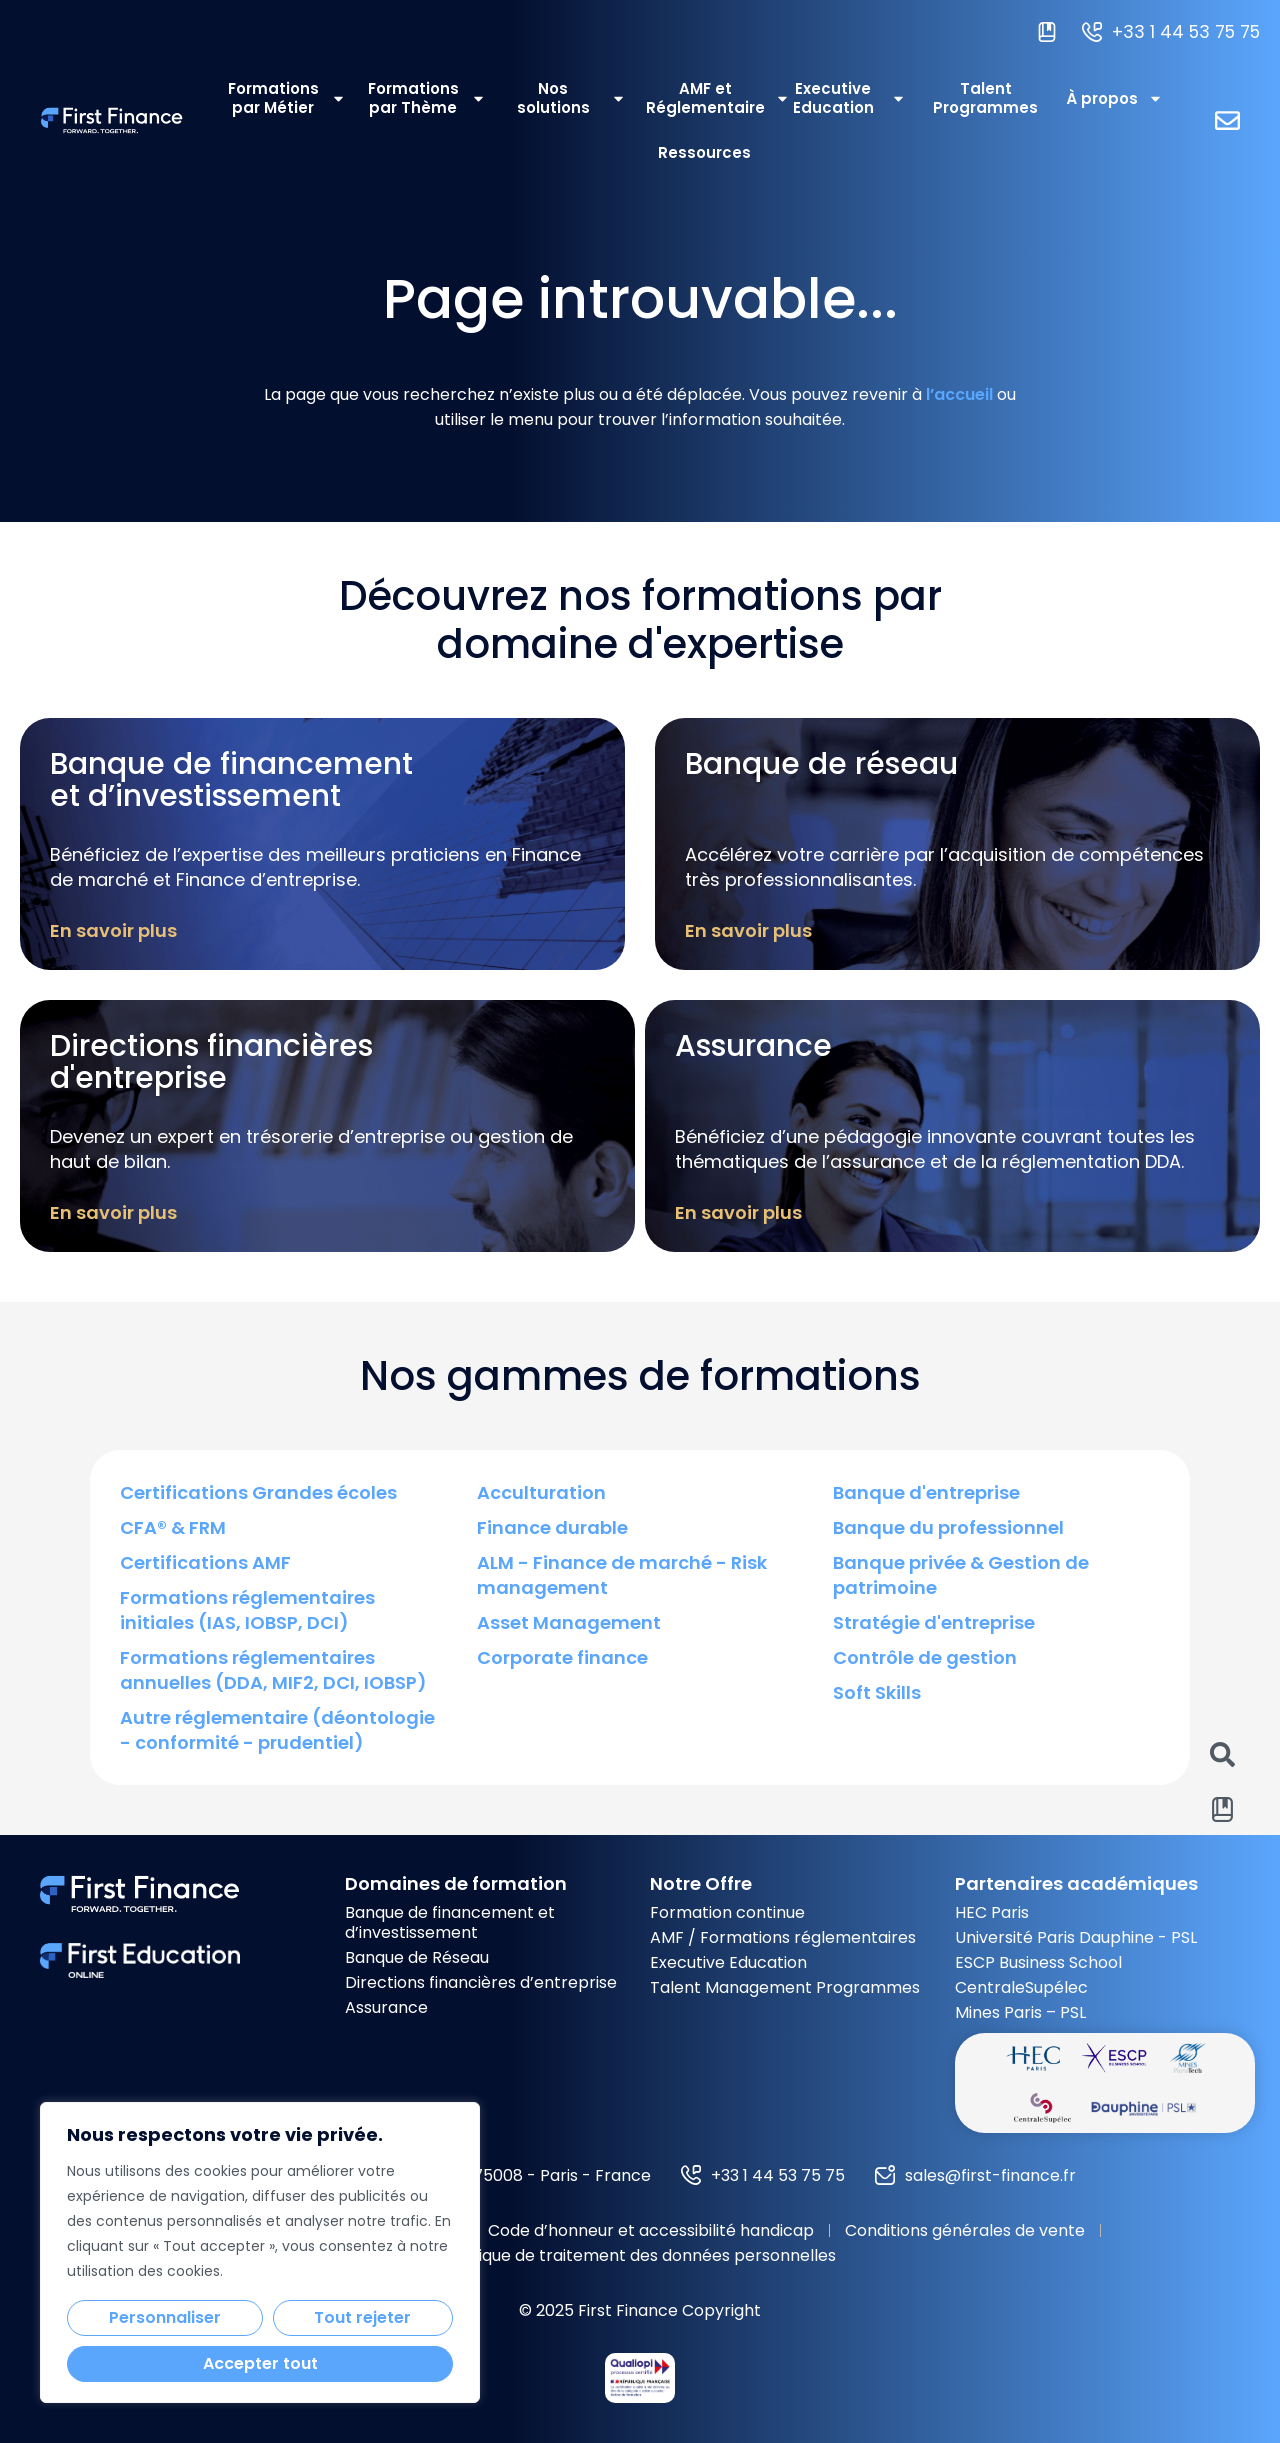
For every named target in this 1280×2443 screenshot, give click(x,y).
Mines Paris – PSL (1020, 2012)
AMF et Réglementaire (706, 98)
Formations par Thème (427, 98)
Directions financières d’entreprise (481, 1982)
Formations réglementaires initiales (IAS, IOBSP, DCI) (247, 1610)
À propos (1114, 98)
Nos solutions (571, 98)
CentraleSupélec (1021, 1987)
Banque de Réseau (417, 1957)
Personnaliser (165, 2317)
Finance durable (552, 1527)
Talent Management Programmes (785, 1987)
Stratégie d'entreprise (934, 1622)
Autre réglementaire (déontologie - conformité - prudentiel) (277, 1730)
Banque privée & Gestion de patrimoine (961, 1575)
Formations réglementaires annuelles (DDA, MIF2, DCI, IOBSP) (273, 1670)
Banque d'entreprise (926, 1492)
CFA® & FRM (173, 1527)
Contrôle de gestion (925, 1657)
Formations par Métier (287, 98)
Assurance (386, 2007)
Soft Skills (877, 1692)
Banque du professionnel (948, 1527)
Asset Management (569, 1622)
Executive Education (849, 98)
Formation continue (727, 1912)
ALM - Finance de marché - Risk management (622, 1575)
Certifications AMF (205, 1562)
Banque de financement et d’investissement (450, 1922)
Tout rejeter (362, 2317)
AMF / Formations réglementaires (783, 1937)
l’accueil (959, 394)
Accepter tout (260, 2363)
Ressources (704, 152)
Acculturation (541, 1492)
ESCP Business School (1038, 1962)
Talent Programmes (985, 98)
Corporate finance (562, 1657)
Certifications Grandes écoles (258, 1492)
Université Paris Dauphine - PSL (1076, 1937)
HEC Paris (992, 1912)
